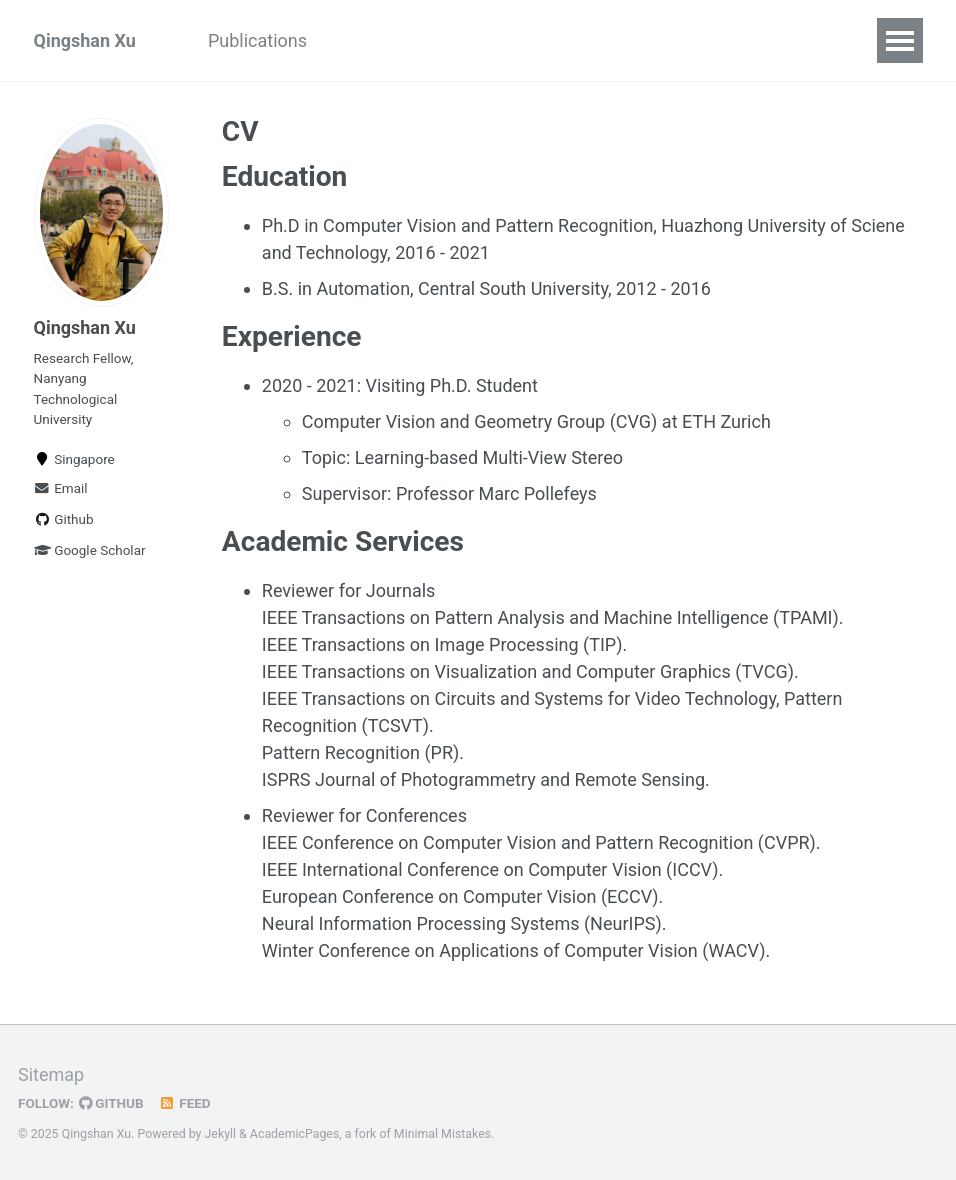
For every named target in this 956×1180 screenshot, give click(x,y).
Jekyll (221, 1134)
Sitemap (51, 1074)
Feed (185, 1103)
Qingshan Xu (85, 40)
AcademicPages (294, 1134)
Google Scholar (90, 550)
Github (64, 519)
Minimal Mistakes (442, 1134)
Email (61, 488)
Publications (257, 40)
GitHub (111, 1103)
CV (354, 40)
